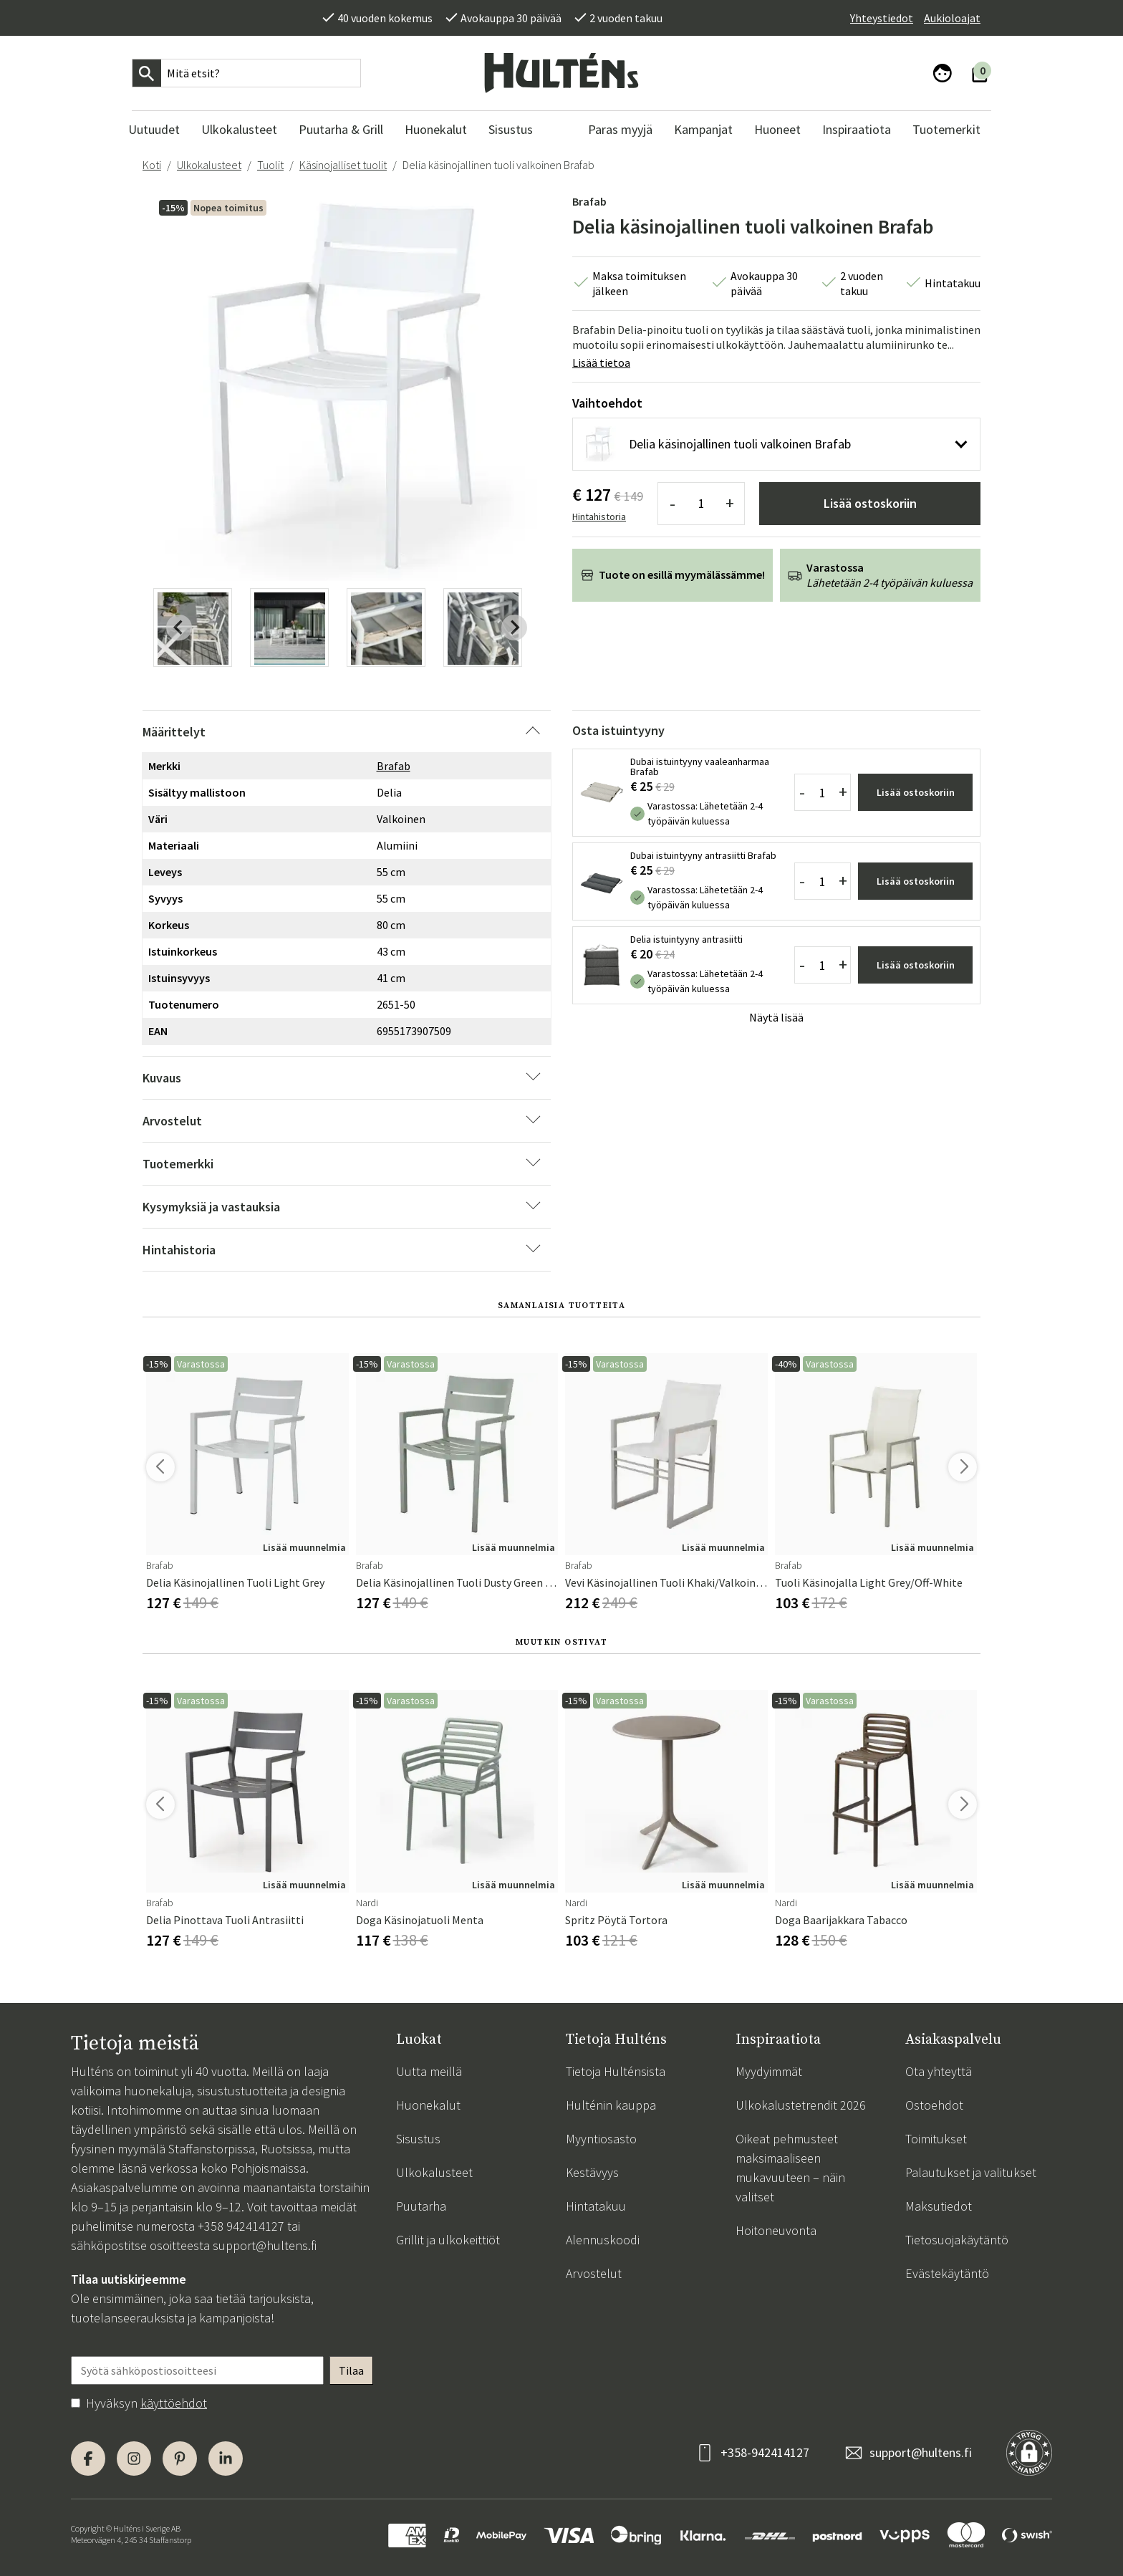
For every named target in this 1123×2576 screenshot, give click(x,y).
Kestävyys (592, 2172)
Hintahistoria (599, 516)
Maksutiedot (938, 2206)
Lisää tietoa (601, 362)
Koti (152, 165)
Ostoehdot (934, 2105)
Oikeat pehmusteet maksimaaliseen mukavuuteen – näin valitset (790, 2167)
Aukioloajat (952, 18)
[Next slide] (514, 627)
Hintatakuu (596, 2206)
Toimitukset (936, 2138)
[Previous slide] (179, 627)
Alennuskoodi (603, 2239)
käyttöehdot (173, 2403)
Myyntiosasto (601, 2138)
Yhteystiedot (881, 18)
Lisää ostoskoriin (870, 503)
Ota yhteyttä (938, 2071)
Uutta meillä (429, 2071)
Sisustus (418, 2138)
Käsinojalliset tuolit (343, 165)
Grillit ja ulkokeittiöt (448, 2239)
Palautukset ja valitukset (970, 2172)
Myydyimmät (769, 2071)
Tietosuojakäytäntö (956, 2239)
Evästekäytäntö (947, 2273)
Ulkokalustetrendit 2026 (801, 2105)
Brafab (589, 201)
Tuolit (270, 165)
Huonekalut (428, 2105)
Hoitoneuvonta (776, 2230)
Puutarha (421, 2206)
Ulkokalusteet (209, 165)
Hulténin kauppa (611, 2105)
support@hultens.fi (265, 2245)
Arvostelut (594, 2273)
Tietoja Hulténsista (615, 2071)
